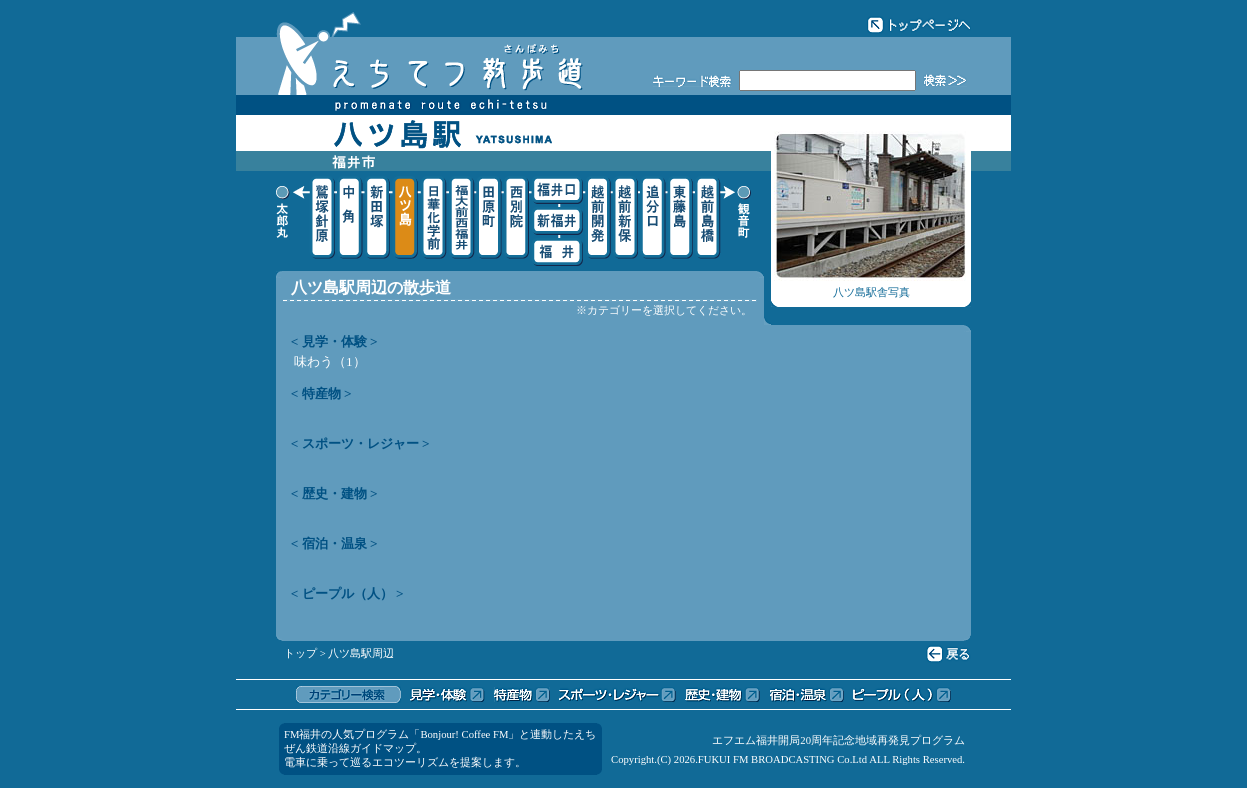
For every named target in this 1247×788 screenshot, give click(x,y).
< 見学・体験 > (334, 341)
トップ (300, 653)
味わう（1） (330, 361)
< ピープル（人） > (347, 593)
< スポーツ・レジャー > (360, 443)
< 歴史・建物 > (334, 493)
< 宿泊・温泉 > (334, 543)
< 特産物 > (321, 393)
